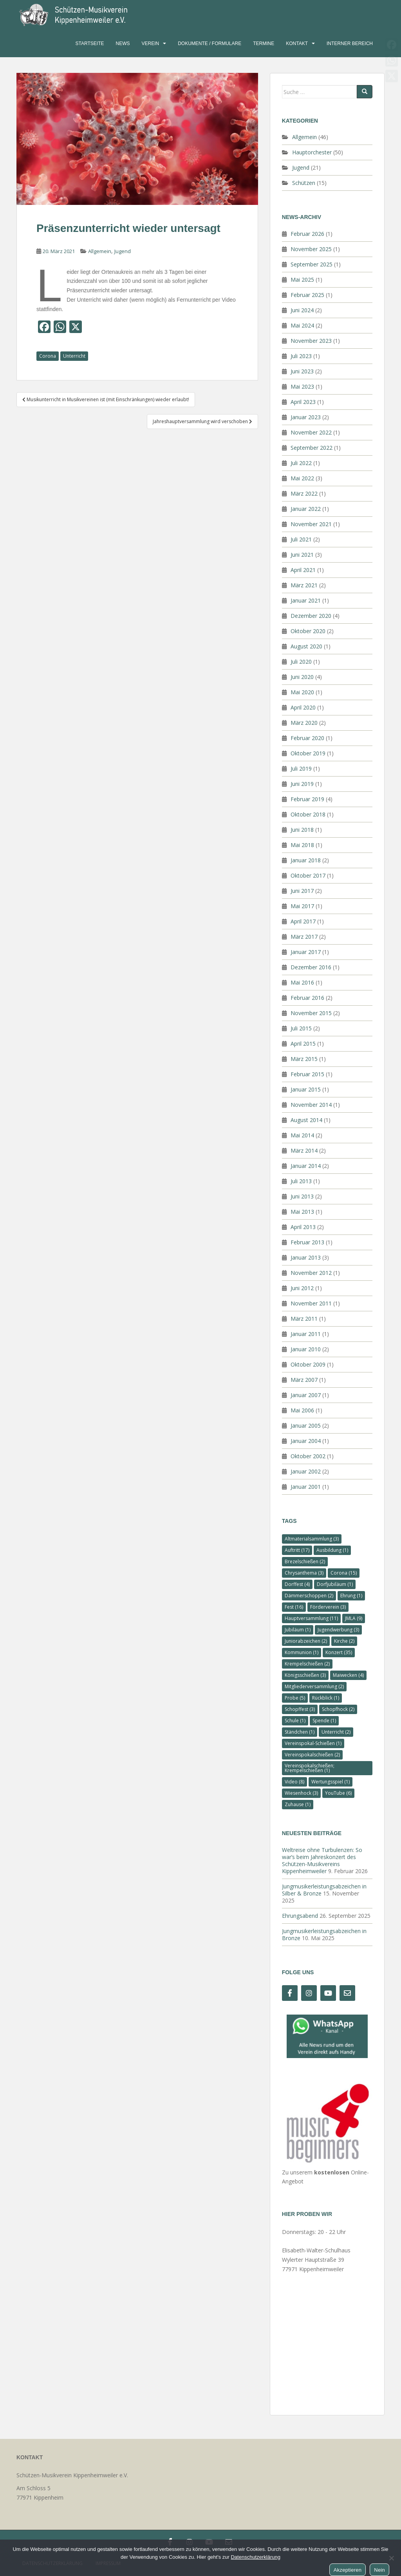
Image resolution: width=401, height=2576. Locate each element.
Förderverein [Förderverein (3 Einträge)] (328, 1607)
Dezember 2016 (311, 967)
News (123, 43)
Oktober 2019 (308, 753)
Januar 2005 (306, 1425)
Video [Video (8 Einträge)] (294, 1781)
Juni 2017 (302, 890)
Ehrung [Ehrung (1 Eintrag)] (351, 1595)
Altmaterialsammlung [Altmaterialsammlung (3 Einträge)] (312, 1538)
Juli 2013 (301, 1181)
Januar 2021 (306, 600)
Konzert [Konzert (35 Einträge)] (338, 1652)
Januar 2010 (306, 1349)
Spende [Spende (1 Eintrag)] (324, 1720)
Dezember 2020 (311, 615)
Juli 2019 (301, 768)
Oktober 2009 (308, 1364)
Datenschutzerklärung (255, 2557)
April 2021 (303, 570)
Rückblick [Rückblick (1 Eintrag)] (325, 1697)
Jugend (122, 251)
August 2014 (306, 1120)
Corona (47, 356)
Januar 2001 (306, 1486)
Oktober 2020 (308, 631)
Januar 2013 (306, 1257)
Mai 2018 (302, 845)
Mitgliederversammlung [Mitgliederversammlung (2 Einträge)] (314, 1686)
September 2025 (311, 264)
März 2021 (304, 585)
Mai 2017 (302, 906)
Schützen (303, 182)
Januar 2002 (306, 1471)
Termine (263, 43)
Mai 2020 (302, 692)
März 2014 (304, 1150)
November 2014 (311, 1104)
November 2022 (311, 432)
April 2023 (303, 401)
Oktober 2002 (308, 1456)
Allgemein (99, 251)
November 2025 (311, 249)
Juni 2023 (302, 371)
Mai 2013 (302, 1211)
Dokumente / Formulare (209, 43)
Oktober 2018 (308, 814)
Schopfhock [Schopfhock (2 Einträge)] (338, 1709)
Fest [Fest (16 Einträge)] (294, 1607)
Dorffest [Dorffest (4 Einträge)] (297, 1584)
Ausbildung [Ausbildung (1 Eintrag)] (332, 1550)
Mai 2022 (302, 478)
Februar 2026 (307, 233)
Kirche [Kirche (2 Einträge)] (344, 1641)
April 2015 (303, 1043)
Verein (150, 43)
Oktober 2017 (308, 875)
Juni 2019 (302, 783)
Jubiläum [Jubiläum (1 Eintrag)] (298, 1629)
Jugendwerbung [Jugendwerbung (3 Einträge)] (338, 1629)
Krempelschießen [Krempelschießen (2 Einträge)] (307, 1663)
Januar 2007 (306, 1395)
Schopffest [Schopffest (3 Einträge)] (300, 1709)
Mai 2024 (302, 325)
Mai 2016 (302, 982)
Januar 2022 (306, 508)
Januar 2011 (306, 1334)
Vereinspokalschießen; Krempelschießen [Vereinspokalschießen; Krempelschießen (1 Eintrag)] (309, 1768)
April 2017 (303, 921)
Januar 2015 (306, 1089)
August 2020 (306, 646)
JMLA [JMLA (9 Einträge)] (353, 1618)
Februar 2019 (307, 799)
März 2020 (304, 722)
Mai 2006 (302, 1410)
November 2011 (311, 1303)
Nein (379, 2570)
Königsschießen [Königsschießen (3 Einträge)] (305, 1675)
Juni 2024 (302, 310)
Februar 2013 (307, 1242)
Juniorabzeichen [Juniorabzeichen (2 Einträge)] (306, 1641)
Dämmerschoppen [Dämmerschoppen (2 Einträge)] (309, 1595)
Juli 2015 (301, 1028)
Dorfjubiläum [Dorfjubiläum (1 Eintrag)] (335, 1584)
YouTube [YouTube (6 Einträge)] (338, 1793)
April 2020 (303, 707)
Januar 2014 (306, 1165)
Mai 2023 (302, 386)
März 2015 (304, 1059)
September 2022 (311, 447)
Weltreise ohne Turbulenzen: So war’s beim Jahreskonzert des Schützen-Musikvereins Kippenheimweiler (322, 1860)
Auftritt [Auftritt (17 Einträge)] (297, 1550)
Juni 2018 (302, 829)
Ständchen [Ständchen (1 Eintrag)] (299, 1732)
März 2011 (304, 1318)
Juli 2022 (301, 463)
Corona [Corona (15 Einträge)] (344, 1572)
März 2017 (304, 936)
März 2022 (304, 493)
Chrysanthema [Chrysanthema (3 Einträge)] (304, 1572)
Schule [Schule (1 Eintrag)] (295, 1720)
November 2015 (311, 1013)
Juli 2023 (301, 356)
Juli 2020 (301, 661)
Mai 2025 (302, 279)
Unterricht (74, 356)
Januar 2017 (306, 952)
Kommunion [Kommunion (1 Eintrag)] (301, 1652)
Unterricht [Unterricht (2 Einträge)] (336, 1732)
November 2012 (311, 1272)
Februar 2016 (307, 997)
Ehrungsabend (300, 1915)
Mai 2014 (302, 1135)
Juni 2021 (302, 554)
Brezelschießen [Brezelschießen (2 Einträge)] (305, 1561)
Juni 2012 (302, 1288)
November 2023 (311, 340)
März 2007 (304, 1379)
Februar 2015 (307, 1074)
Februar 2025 (307, 295)
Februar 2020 (307, 738)
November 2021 (311, 524)
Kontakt (297, 43)
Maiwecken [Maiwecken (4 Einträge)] (348, 1675)
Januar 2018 (306, 860)
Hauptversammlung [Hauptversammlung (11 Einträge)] (311, 1618)
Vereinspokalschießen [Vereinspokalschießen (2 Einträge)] (312, 1754)
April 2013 (303, 1227)
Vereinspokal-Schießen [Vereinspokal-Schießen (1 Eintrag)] (313, 1743)
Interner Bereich (350, 43)
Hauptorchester (312, 152)
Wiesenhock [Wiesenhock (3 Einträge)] (301, 1793)
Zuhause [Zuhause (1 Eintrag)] (298, 1804)
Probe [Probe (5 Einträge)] (295, 1697)
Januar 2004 (306, 1441)
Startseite (90, 43)
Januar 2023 (306, 417)
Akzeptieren (347, 2570)
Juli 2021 (301, 539)
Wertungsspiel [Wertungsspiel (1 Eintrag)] (330, 1781)
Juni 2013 (302, 1196)
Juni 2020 (302, 677)
